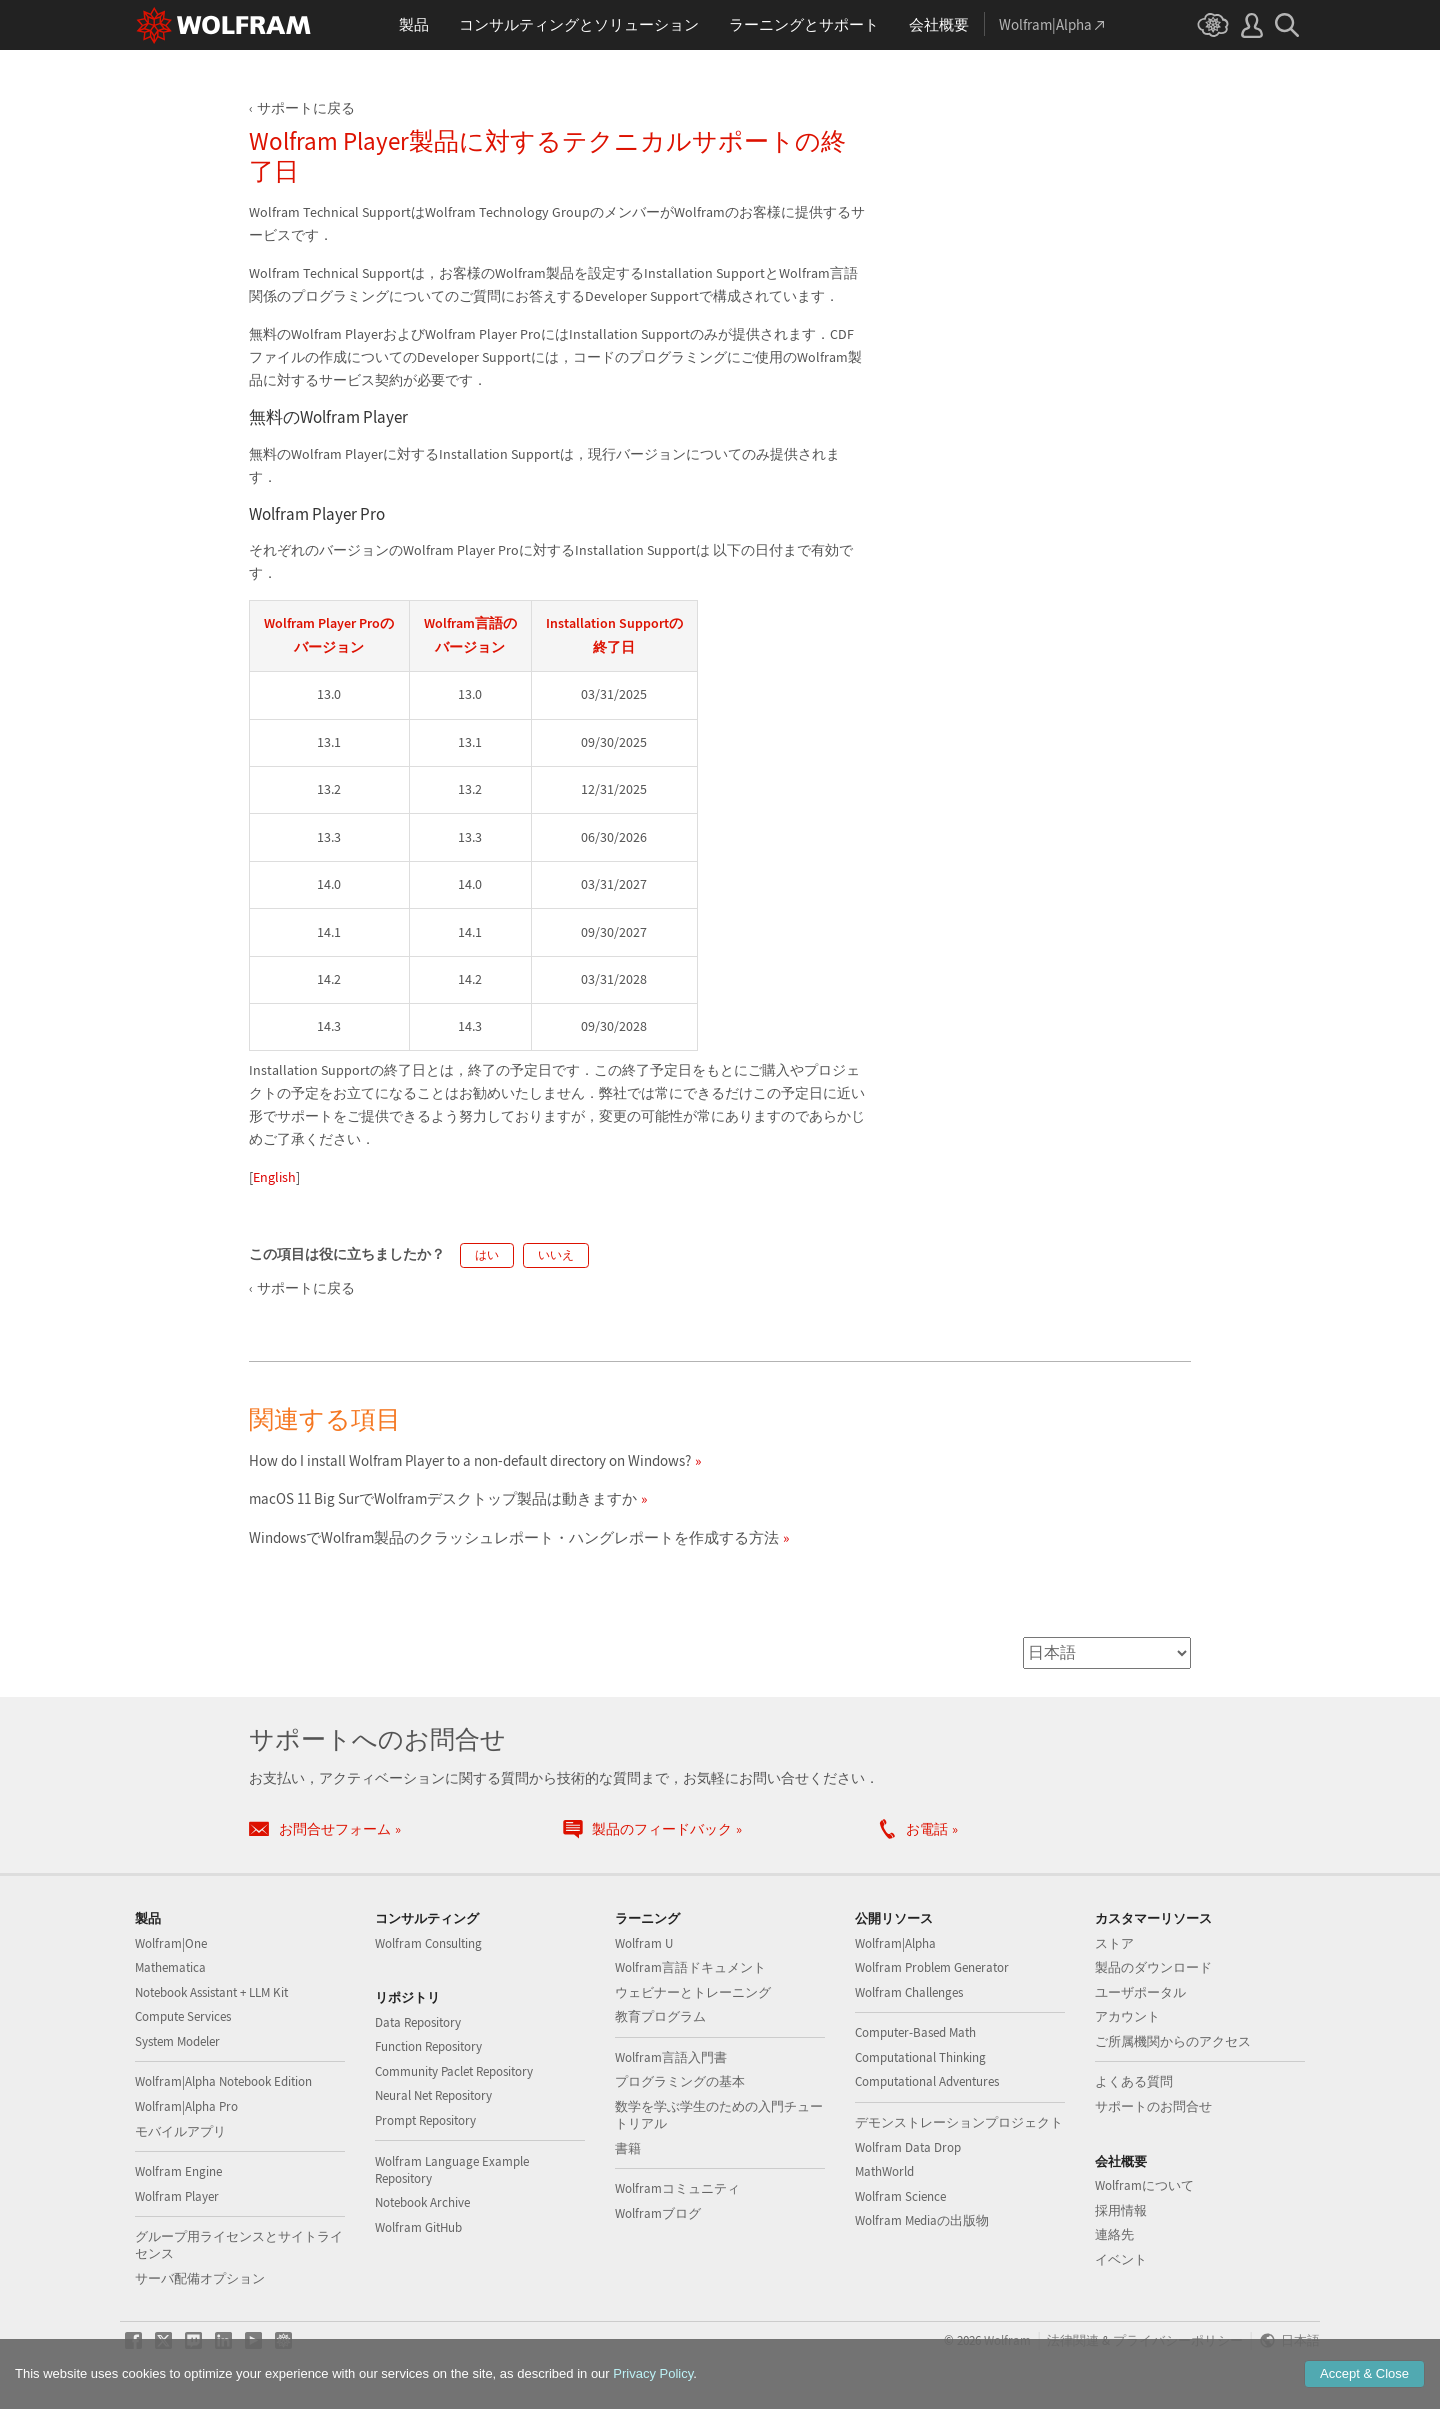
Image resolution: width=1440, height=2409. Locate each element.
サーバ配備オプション (200, 2278)
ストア (1114, 1943)
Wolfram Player (177, 2196)
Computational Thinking (920, 2057)
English (274, 1177)
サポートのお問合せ (1153, 2106)
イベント (1121, 2259)
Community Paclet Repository (454, 2071)
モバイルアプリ (180, 2131)
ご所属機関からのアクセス (1173, 2041)
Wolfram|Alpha (895, 1943)
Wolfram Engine (178, 2171)
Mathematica (170, 1967)
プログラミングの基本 (680, 2081)
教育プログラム (660, 2016)
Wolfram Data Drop (908, 2147)
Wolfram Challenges (909, 1992)
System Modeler (177, 2041)
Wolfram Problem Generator (932, 1967)
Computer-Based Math (915, 2032)
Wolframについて (1144, 2185)
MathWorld (884, 2171)
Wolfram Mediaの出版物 (922, 2220)
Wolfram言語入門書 (671, 2057)
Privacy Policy (653, 2373)
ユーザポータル (1140, 1992)
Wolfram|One (171, 1943)
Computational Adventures (927, 2081)
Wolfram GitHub (418, 2227)
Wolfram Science (900, 2196)
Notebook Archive (422, 2202)
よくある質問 (1134, 2081)
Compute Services (183, 2016)
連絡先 (1114, 2234)
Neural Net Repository (433, 2095)
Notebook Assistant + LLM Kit (211, 1992)
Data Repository (418, 2022)
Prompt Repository (425, 2120)
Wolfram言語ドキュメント (690, 1967)
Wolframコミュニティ (677, 2188)
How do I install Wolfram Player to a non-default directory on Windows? (470, 1460)
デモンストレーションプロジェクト (959, 2122)
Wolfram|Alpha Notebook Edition (223, 2081)
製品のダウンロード (1153, 1967)
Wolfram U (644, 1943)
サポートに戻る (306, 108)
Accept (1364, 2373)
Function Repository (428, 2046)
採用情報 (1121, 2210)
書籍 (628, 2148)
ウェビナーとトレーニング (693, 1992)
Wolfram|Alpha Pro (186, 2106)
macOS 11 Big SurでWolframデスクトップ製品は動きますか (443, 1498)
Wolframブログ (658, 2213)
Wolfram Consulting (428, 1943)
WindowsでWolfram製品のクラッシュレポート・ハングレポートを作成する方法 (514, 1537)
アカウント (1127, 2016)
